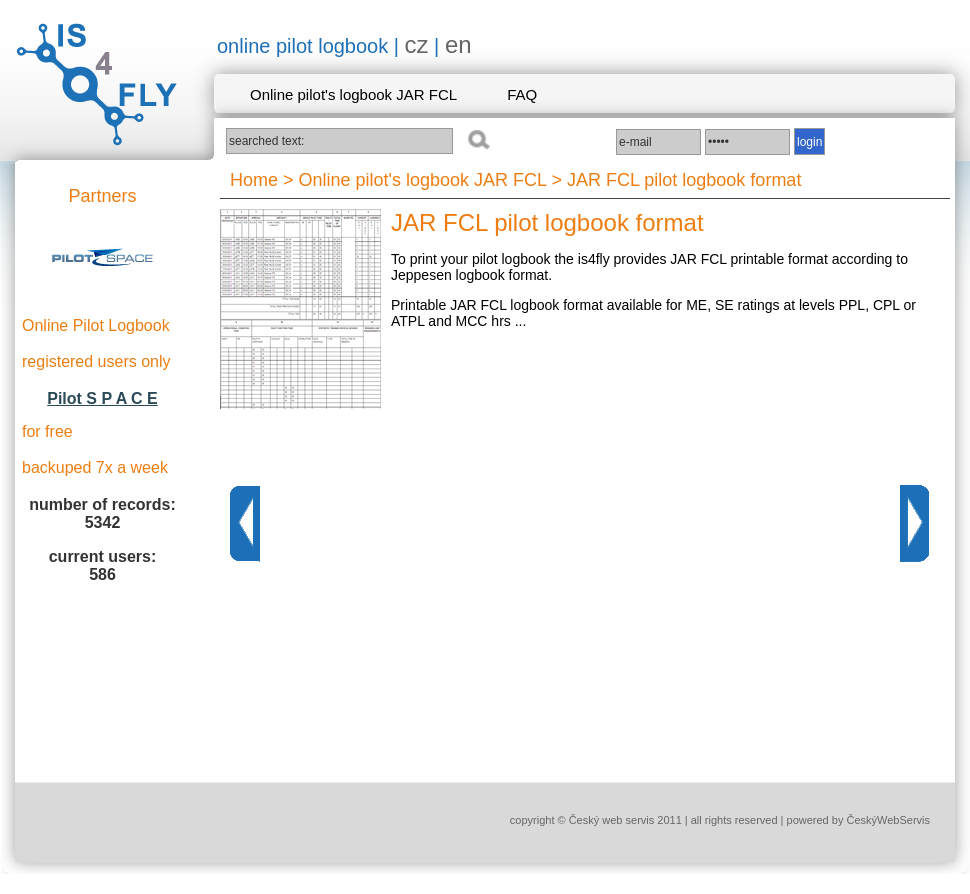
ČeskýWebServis (888, 820)
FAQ (522, 94)
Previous (245, 523)
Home (254, 180)
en (458, 44)
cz (417, 44)
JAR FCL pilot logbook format (684, 180)
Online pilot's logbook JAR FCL (353, 94)
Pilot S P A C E (102, 398)
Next (915, 523)
